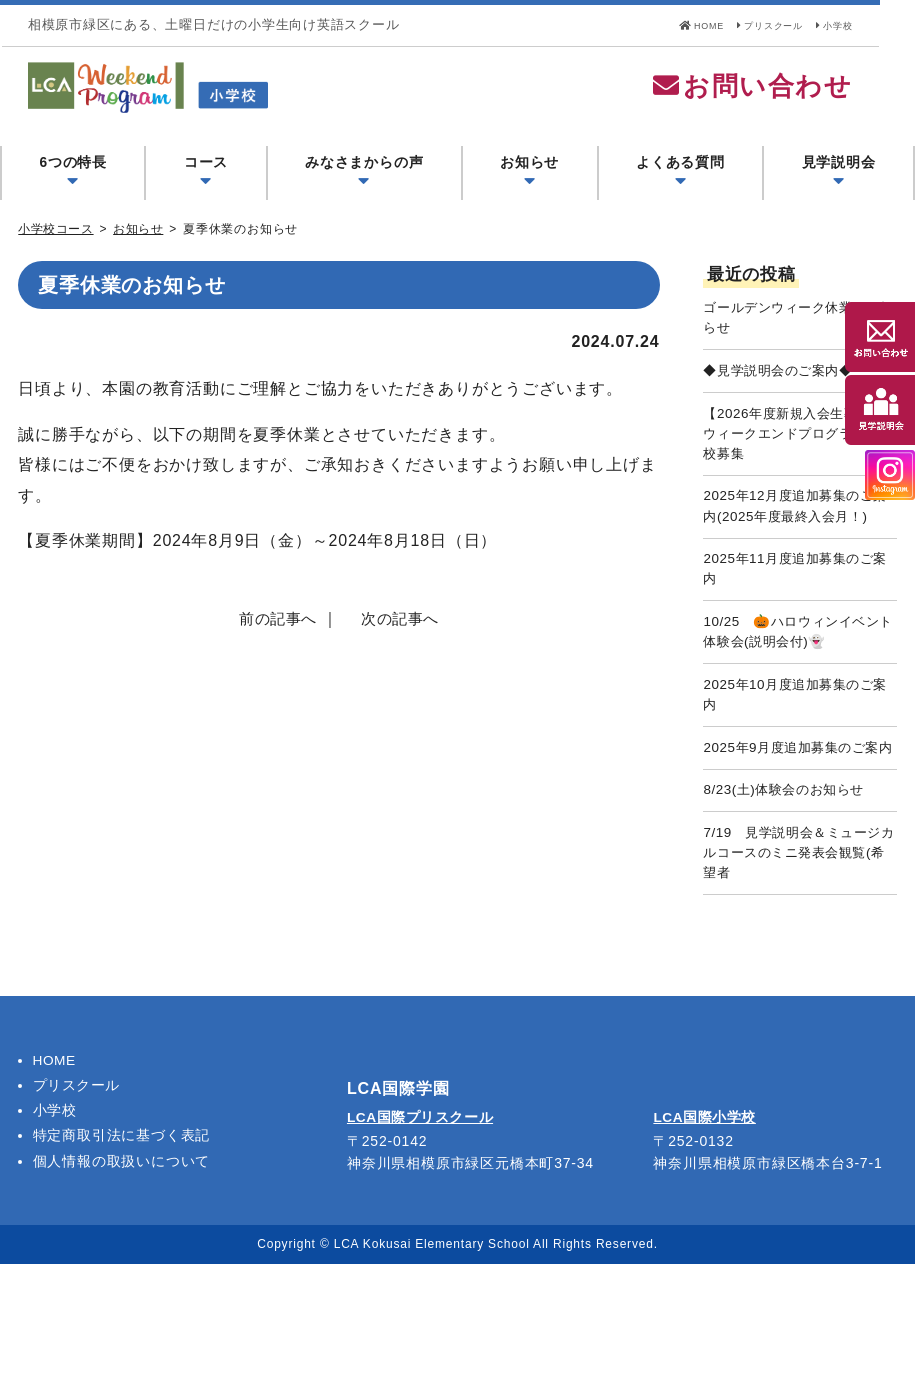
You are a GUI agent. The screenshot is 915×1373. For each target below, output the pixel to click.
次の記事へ (403, 642)
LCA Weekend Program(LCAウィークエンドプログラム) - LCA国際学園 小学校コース (299, 99)
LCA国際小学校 (705, 1228)
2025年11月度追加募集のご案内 (796, 633)
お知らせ (140, 252)
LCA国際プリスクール (422, 1228)
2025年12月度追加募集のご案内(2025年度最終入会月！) (796, 554)
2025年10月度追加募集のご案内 (796, 767)
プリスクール (770, 24)
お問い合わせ (787, 98)
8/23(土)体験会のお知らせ (791, 891)
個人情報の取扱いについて (122, 1270)
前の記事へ (275, 642)
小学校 (861, 24)
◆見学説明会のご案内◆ (784, 398)
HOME (673, 24)
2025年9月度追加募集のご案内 (799, 835)
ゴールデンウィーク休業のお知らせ (799, 342)
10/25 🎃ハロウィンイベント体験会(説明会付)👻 (799, 700)
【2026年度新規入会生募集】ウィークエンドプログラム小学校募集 (799, 465)
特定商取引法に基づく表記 (122, 1245)
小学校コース (56, 252)
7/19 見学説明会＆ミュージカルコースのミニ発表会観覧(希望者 (799, 957)
